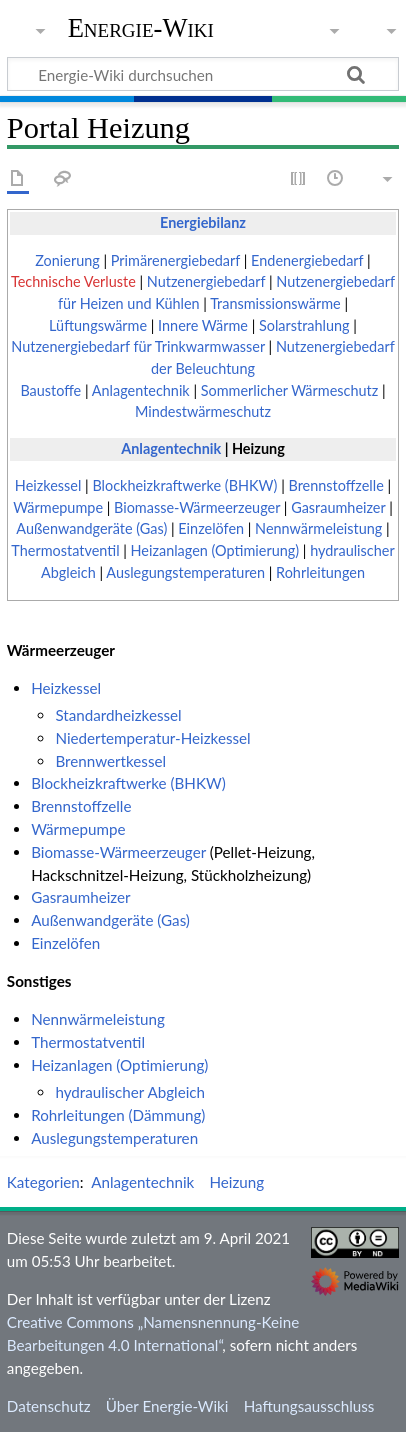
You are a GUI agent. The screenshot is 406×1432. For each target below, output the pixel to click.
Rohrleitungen (320, 572)
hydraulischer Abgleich (130, 1092)
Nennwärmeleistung (318, 528)
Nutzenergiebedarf (206, 281)
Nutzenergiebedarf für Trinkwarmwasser (138, 346)
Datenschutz (49, 1406)
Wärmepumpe (58, 507)
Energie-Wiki (141, 28)
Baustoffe (50, 390)
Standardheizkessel (118, 715)
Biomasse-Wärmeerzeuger (197, 507)
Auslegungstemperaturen (185, 572)
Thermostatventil (65, 550)
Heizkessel (48, 485)
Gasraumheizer (338, 507)
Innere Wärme (203, 325)
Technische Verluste (73, 281)
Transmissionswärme (275, 303)
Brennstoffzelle (335, 485)
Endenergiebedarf (307, 260)
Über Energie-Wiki (167, 1406)
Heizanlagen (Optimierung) (215, 550)
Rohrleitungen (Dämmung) (118, 1115)
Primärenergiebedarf (175, 260)
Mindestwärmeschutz (203, 411)
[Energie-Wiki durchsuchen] (203, 74)
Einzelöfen (211, 528)
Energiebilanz (203, 222)
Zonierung (67, 260)
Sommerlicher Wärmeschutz (290, 390)
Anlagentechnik (141, 390)
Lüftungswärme (98, 325)
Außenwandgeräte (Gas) (91, 528)
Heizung (258, 448)
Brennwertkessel (110, 761)
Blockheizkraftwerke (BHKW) (184, 485)
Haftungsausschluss (309, 1406)
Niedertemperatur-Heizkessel (152, 738)
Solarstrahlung (304, 325)
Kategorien (43, 1182)
